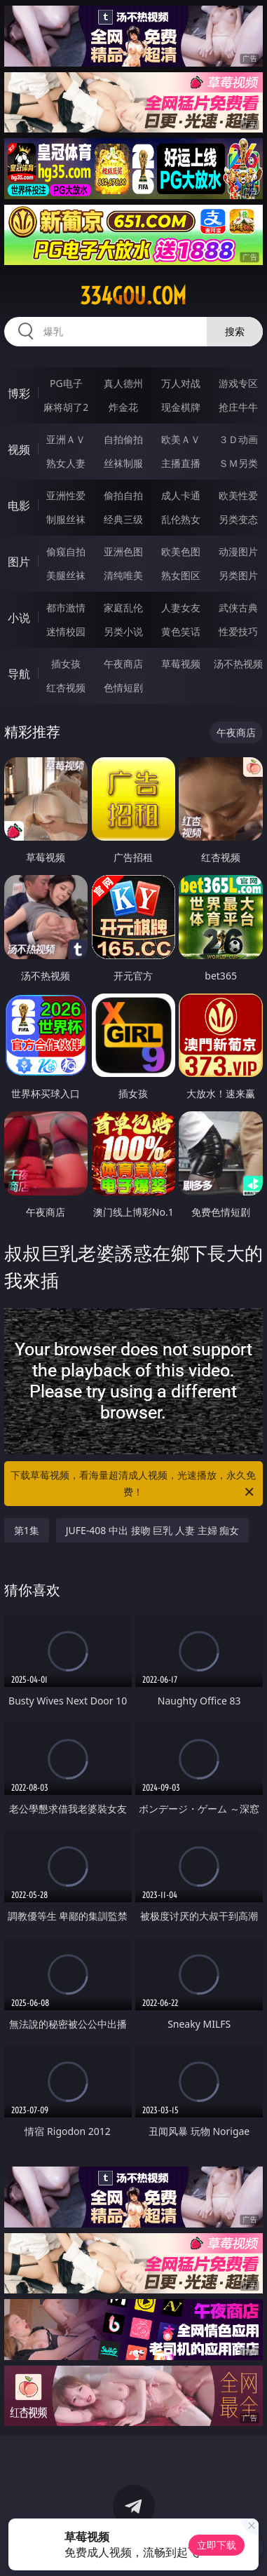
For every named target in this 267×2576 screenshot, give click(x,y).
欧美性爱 (238, 495)
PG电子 (66, 383)
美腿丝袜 (65, 575)
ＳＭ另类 (238, 463)
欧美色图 (180, 551)
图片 (19, 561)
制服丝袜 (65, 519)
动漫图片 (238, 551)
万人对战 (180, 383)
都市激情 (65, 607)
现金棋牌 (180, 407)
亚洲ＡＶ (65, 439)
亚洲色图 (123, 551)
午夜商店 (123, 663)
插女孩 (66, 663)
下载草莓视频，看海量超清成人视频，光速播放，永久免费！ (133, 1484)
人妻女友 (180, 607)
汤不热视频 (238, 663)
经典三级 (123, 519)
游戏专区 (238, 383)
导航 (19, 674)
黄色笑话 (180, 631)
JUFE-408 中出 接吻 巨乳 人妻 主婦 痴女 (152, 1530)
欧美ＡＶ (180, 439)
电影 (19, 505)
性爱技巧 (238, 631)
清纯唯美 (123, 575)
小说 (19, 617)
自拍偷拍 (123, 439)
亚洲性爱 (65, 495)
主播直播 (180, 463)
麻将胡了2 (65, 407)
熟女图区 (180, 575)
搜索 (235, 331)
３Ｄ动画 (238, 439)
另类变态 (238, 519)
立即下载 (216, 2544)
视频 (19, 449)
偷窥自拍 (65, 551)
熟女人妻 (65, 463)
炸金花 (123, 407)
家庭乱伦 (123, 607)
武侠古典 (238, 607)
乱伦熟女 (180, 519)
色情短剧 (123, 687)
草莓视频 (180, 663)
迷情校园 (65, 631)
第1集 (26, 1530)
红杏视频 (65, 687)
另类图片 (238, 575)
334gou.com (133, 296)
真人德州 (123, 383)
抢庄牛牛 (238, 407)
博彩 (19, 393)
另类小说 (123, 631)
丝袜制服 (123, 463)
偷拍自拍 (123, 495)
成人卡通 (180, 495)
